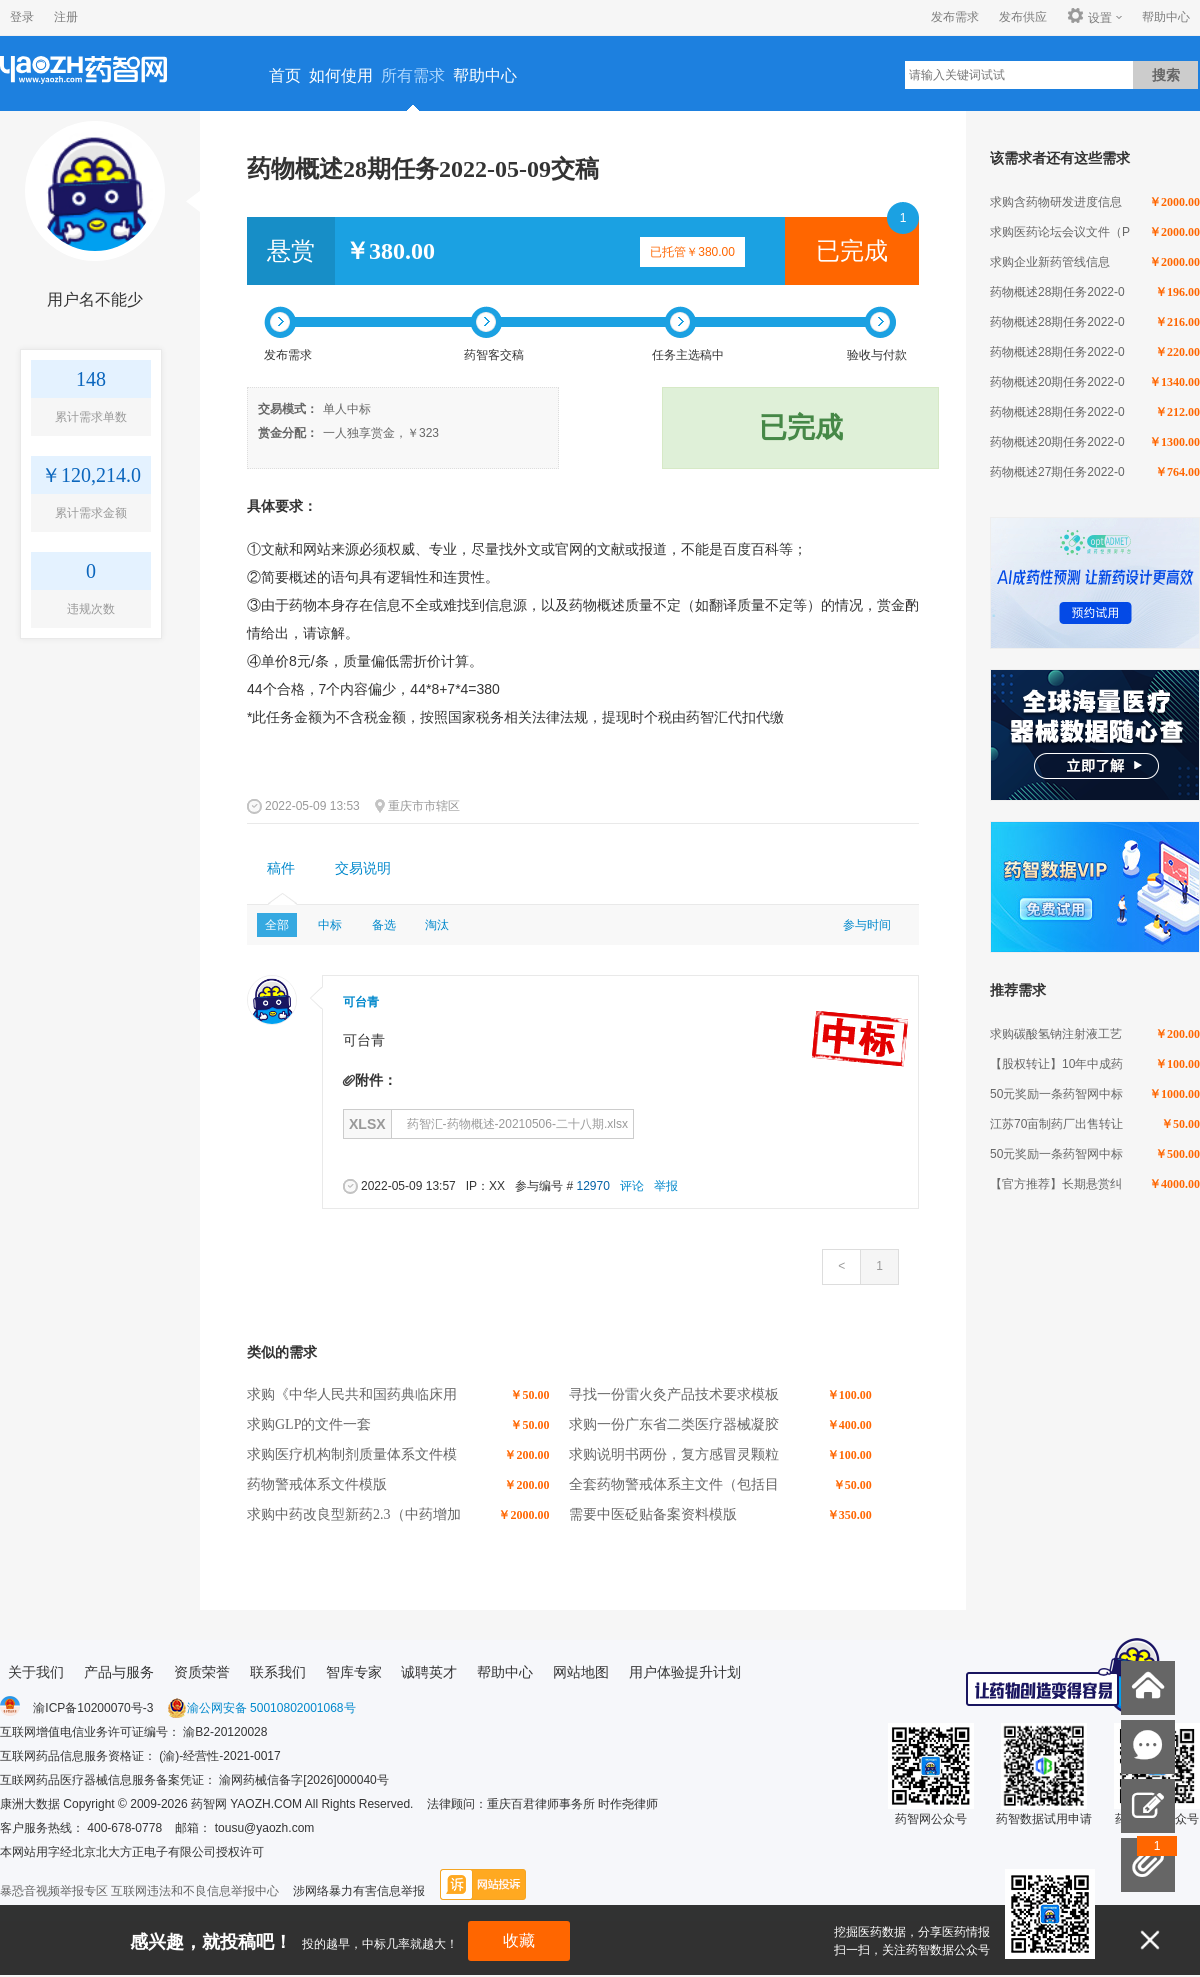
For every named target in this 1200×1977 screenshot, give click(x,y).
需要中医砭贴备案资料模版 (653, 1514)
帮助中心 (1166, 17)
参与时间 (867, 925)
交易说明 (363, 868)
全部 (277, 925)
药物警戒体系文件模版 (317, 1484)
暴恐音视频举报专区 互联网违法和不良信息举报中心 (139, 1891)
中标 (330, 925)
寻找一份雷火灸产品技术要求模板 (674, 1394)
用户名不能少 (95, 299)
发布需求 (955, 17)
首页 (285, 75)
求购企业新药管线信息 (1050, 262)
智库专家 (354, 1672)
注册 (66, 17)
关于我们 (36, 1672)
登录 (22, 17)
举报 (666, 1186)
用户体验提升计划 (685, 1672)
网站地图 (581, 1672)
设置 (1089, 17)
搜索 (1166, 75)
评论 (632, 1186)
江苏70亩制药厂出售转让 (1056, 1124)
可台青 (361, 1002)
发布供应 (1023, 17)
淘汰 (437, 925)
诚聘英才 (429, 1672)
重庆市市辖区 (424, 806)
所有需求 (413, 75)
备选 (384, 925)
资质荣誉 (202, 1672)
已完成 (852, 251)
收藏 (519, 1940)
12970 (592, 1186)
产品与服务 (119, 1672)
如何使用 (341, 75)
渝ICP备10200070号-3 (93, 1708)
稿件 (281, 868)
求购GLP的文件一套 (309, 1424)
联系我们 (278, 1672)
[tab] (281, 869)
